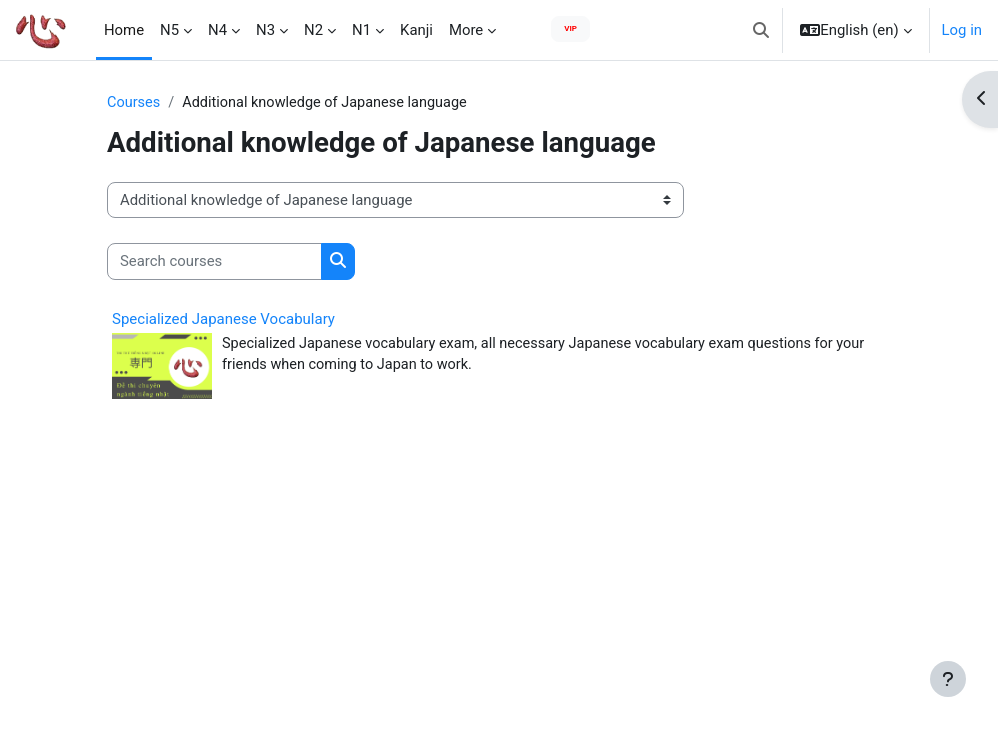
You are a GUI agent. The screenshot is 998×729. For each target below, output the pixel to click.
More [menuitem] (466, 30)
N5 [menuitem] (169, 30)
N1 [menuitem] (361, 30)
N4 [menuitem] (217, 30)
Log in (962, 30)
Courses (134, 103)
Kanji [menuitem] (416, 30)
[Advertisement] (499, 653)
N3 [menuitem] (265, 30)
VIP (570, 28)
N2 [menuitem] (313, 30)
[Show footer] (948, 679)
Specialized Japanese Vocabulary (223, 319)
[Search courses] (214, 262)
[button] (761, 30)
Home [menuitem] (124, 30)
